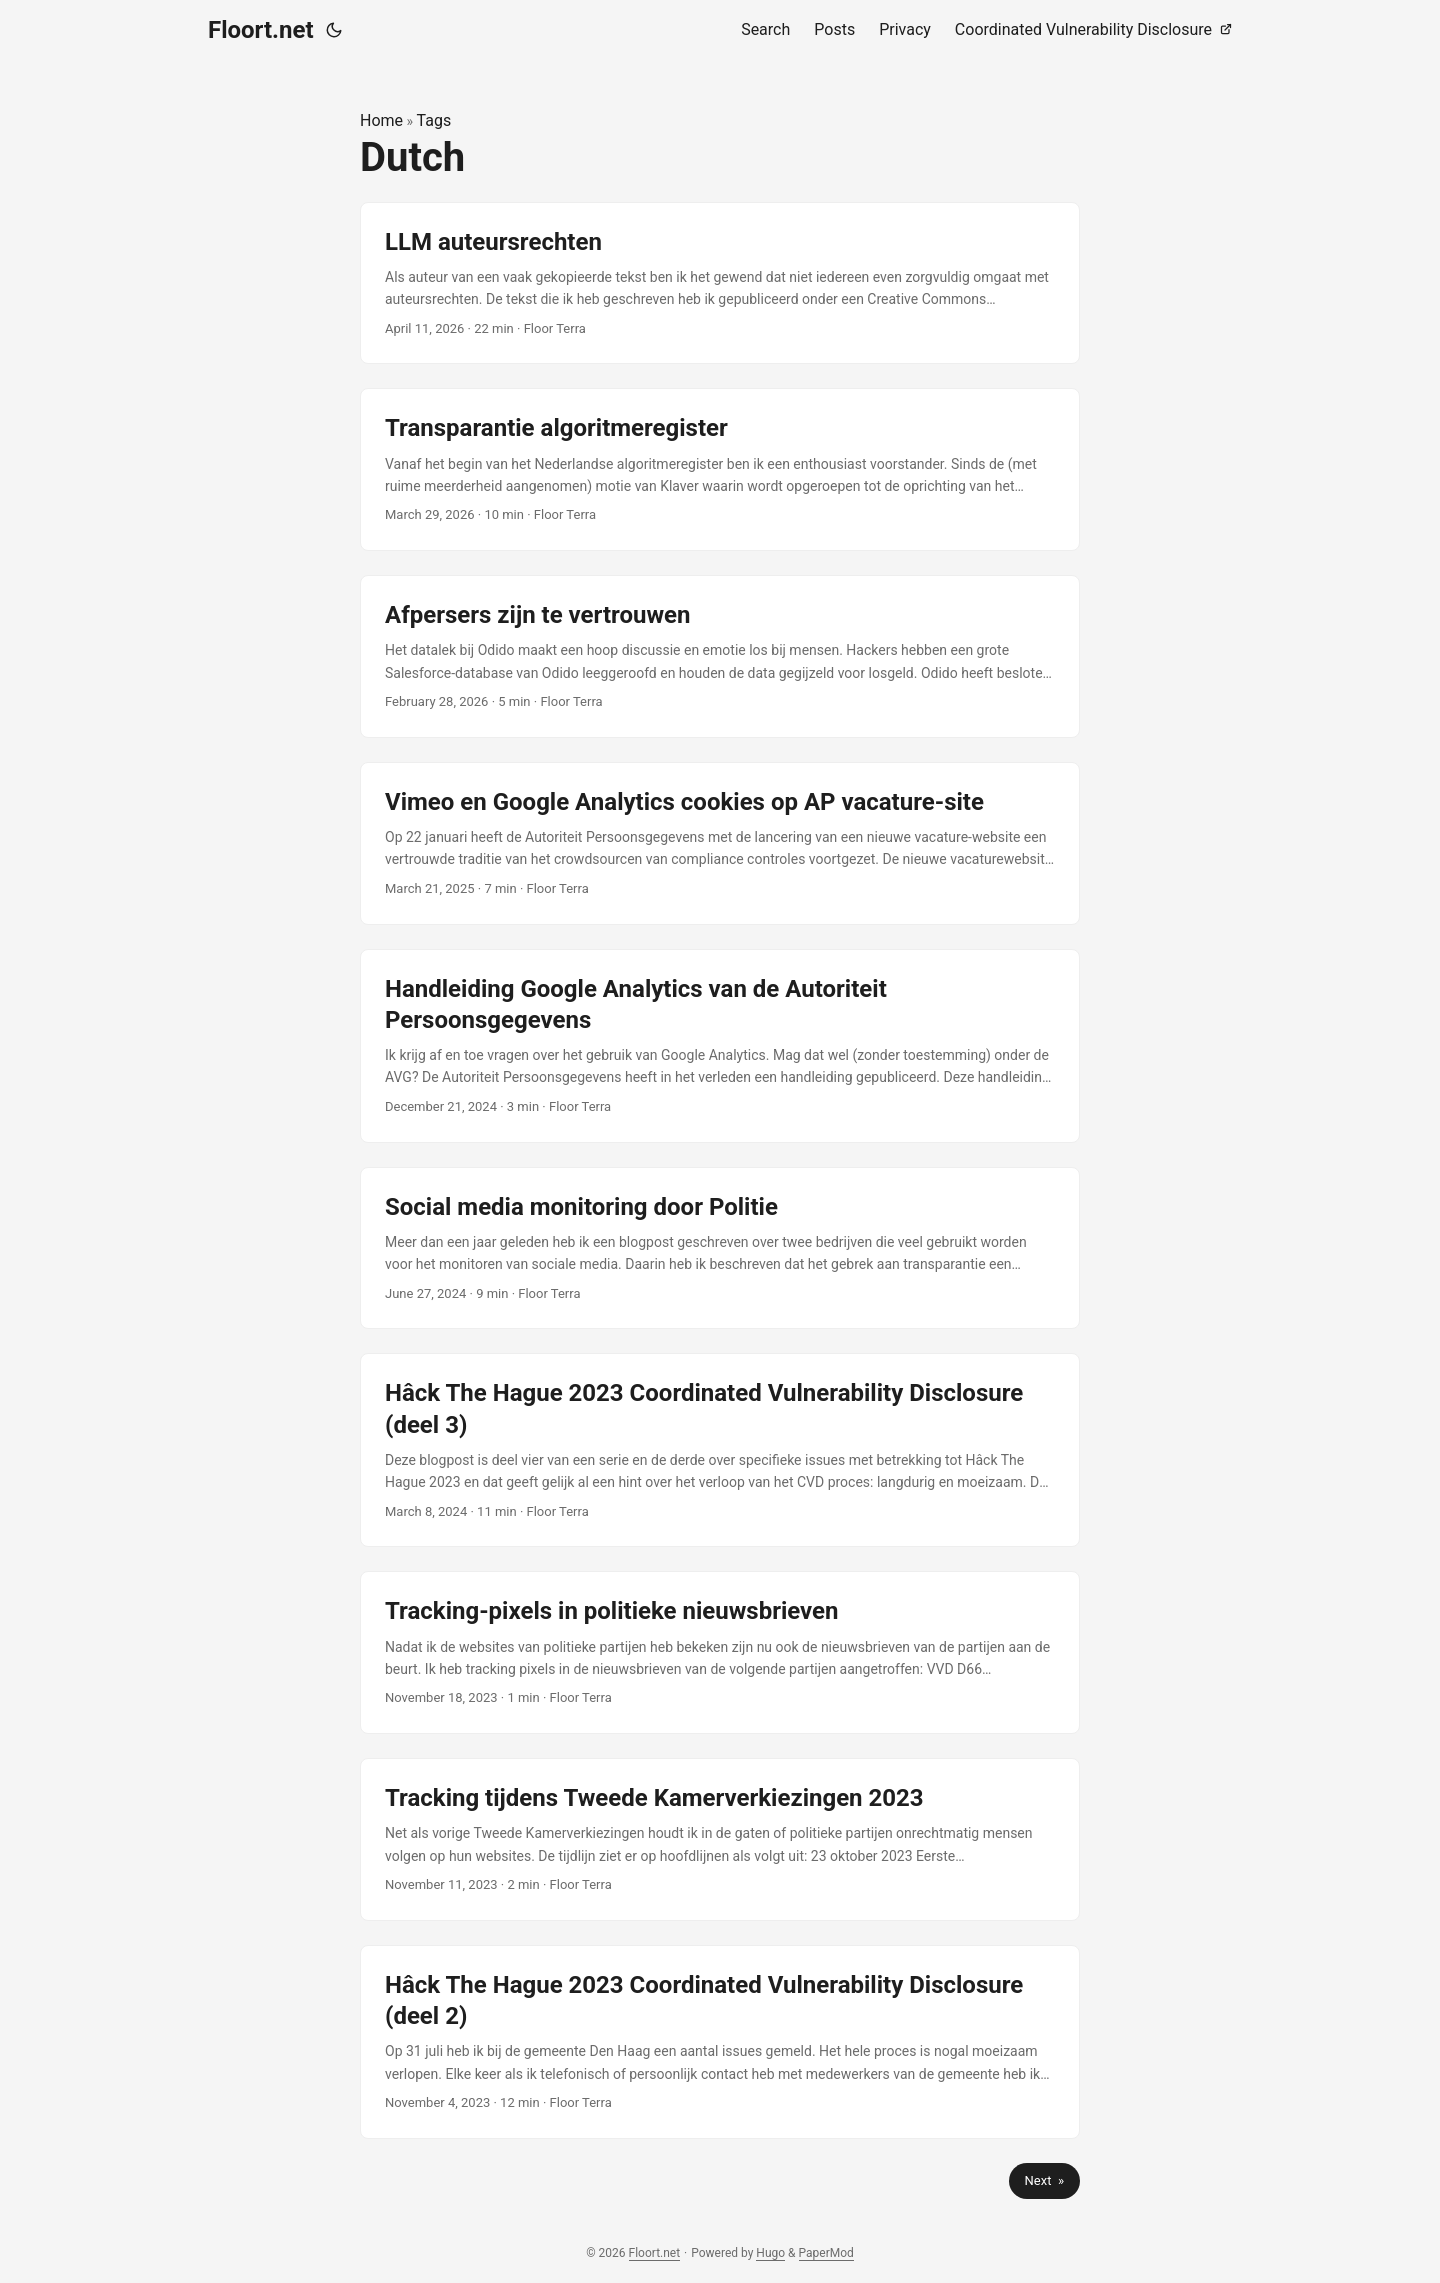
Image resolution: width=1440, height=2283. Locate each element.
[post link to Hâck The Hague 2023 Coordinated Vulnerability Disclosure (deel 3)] (720, 1450)
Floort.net (261, 30)
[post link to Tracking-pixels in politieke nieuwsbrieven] (720, 1652)
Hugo (770, 2253)
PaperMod (826, 2253)
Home (381, 120)
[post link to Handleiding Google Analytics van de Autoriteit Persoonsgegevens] (720, 1046)
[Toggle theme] (334, 30)
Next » (1044, 2180)
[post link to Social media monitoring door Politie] (720, 1248)
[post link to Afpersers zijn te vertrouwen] (720, 656)
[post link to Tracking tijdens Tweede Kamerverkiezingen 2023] (720, 1839)
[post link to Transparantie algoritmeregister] (720, 469)
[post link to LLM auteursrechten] (720, 283)
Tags (434, 120)
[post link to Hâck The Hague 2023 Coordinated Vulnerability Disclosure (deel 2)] (720, 2042)
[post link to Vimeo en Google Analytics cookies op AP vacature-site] (720, 843)
